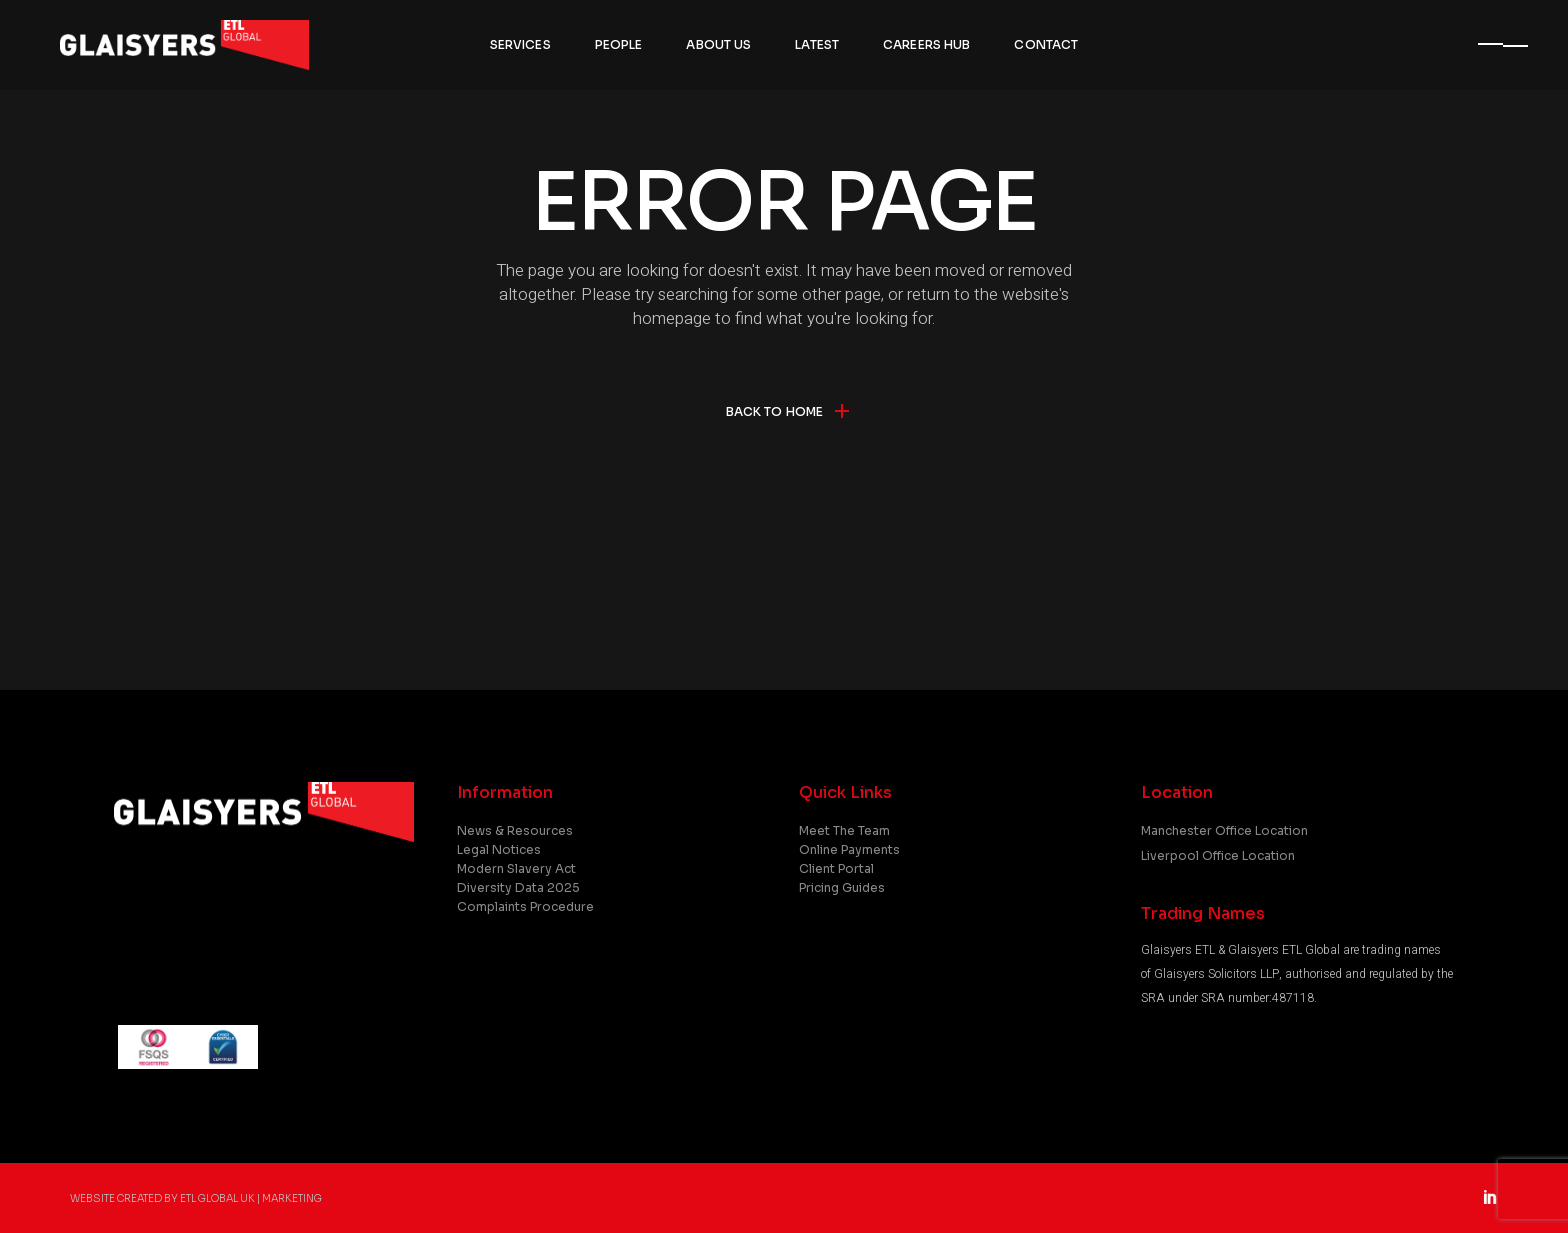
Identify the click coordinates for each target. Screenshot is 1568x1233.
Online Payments (849, 849)
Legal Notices (499, 849)
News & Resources (515, 830)
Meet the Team (844, 830)
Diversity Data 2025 (518, 887)
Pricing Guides (842, 887)
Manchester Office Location (1224, 830)
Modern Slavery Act (516, 868)
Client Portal (836, 868)
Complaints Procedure (525, 906)
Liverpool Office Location (1218, 855)
